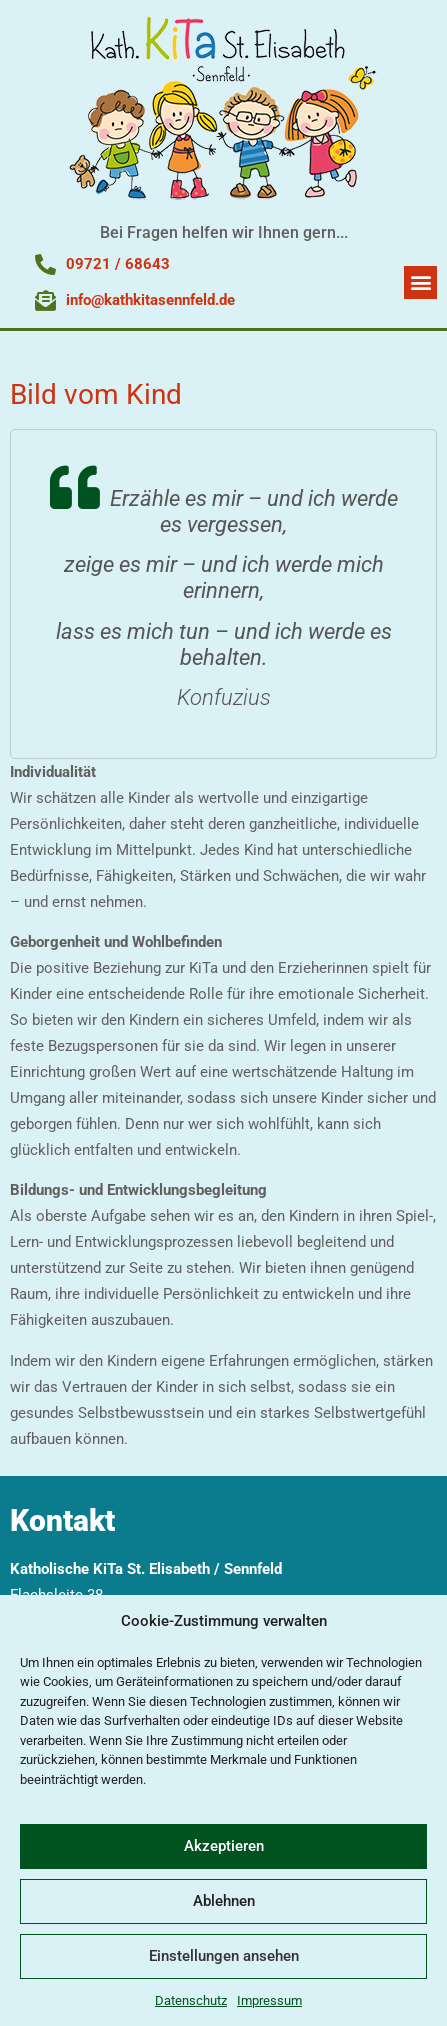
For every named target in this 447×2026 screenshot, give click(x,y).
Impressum (269, 2000)
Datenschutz (191, 2000)
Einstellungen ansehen (224, 1956)
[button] (420, 282)
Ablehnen (224, 1901)
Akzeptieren (224, 1846)
